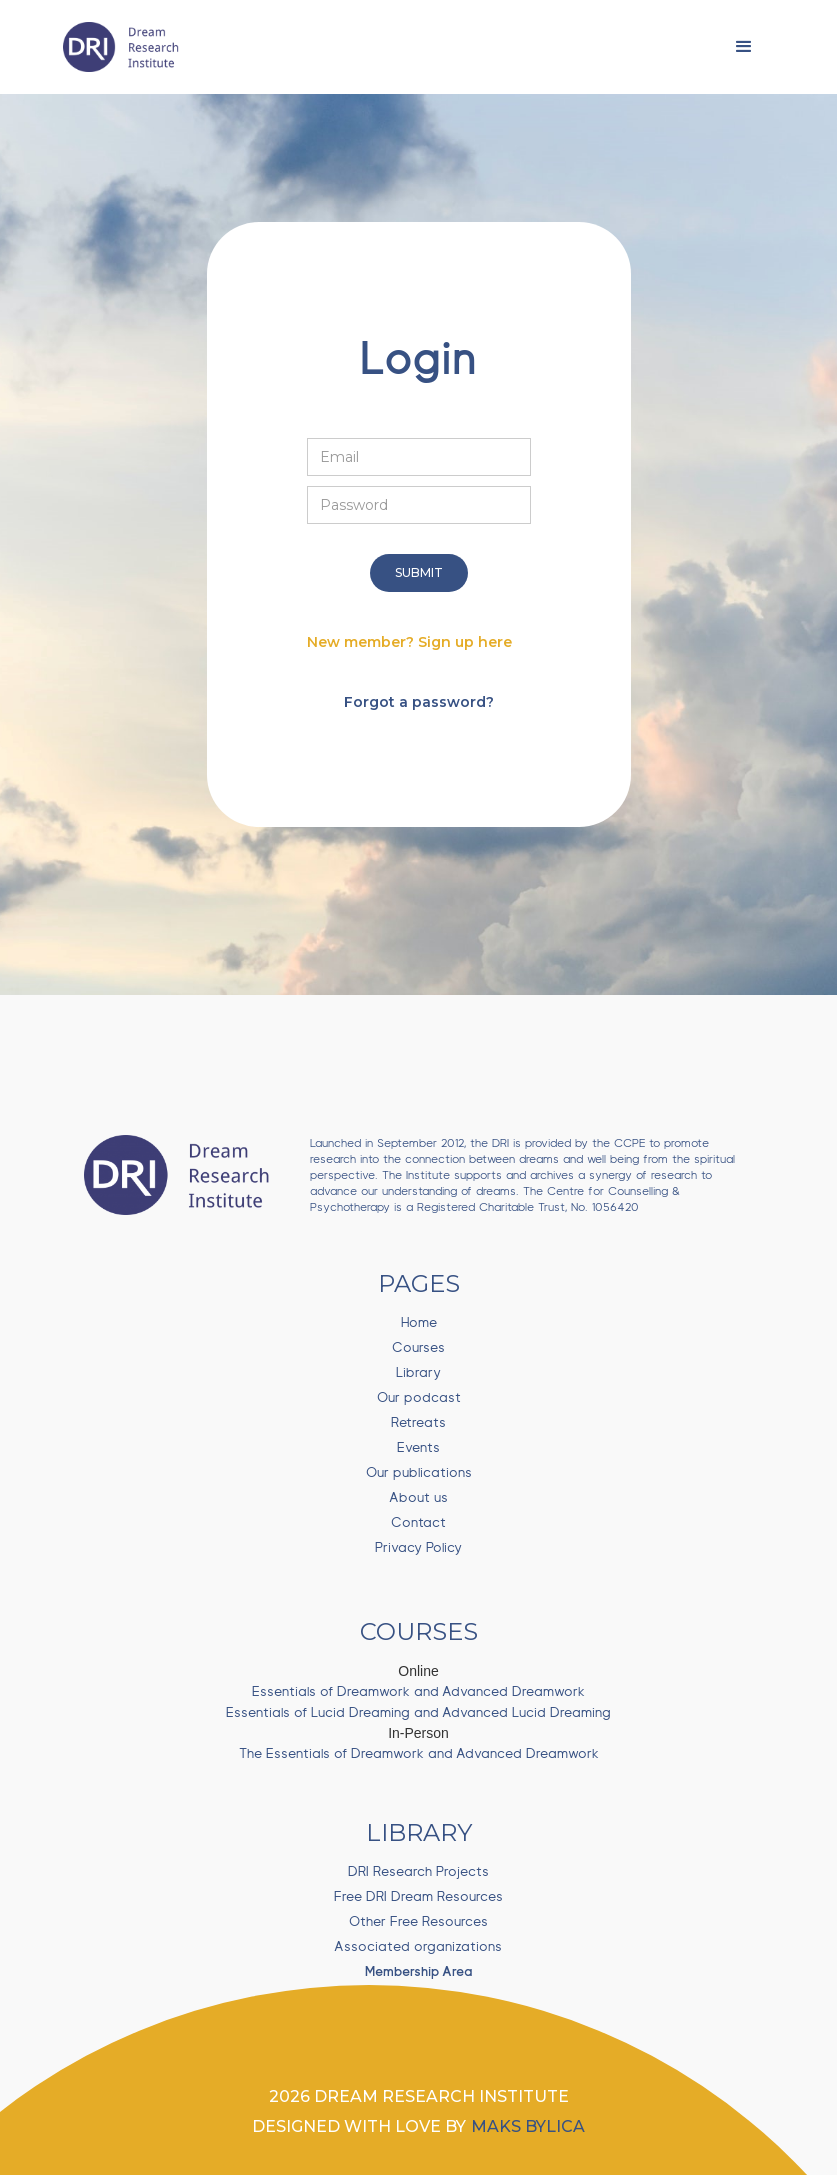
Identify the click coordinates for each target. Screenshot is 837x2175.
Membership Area (418, 1972)
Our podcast (419, 1398)
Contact (418, 1523)
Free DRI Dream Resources (418, 1897)
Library (418, 1373)
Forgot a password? (419, 702)
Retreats (418, 1423)
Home (419, 1323)
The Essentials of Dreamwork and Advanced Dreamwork (419, 1754)
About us (419, 1498)
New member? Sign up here (409, 642)
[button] (744, 47)
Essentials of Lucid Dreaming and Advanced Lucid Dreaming (418, 1713)
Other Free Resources (418, 1922)
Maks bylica (528, 2126)
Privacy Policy (418, 1548)
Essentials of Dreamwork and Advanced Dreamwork (418, 1692)
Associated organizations (418, 1947)
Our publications (419, 1473)
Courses (418, 1348)
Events (418, 1448)
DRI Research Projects (418, 1872)
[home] (126, 47)
